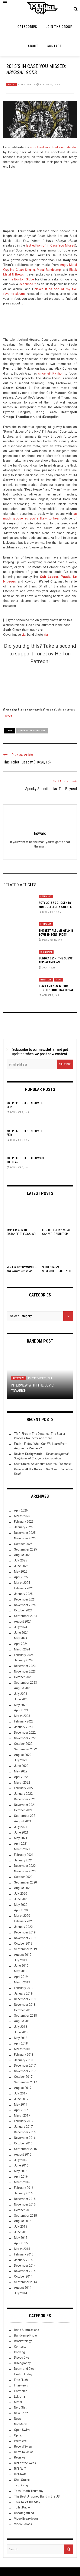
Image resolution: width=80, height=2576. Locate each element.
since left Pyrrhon (50, 373)
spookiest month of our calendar (53, 147)
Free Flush (21, 2380)
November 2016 (25, 2137)
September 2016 (25, 2149)
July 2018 (20, 2026)
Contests (20, 2346)
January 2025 (23, 1594)
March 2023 (22, 1716)
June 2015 (21, 2232)
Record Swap (23, 2446)
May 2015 (20, 2237)
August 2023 (22, 1688)
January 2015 (23, 2260)
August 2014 (22, 2287)
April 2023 (21, 1710)
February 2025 (23, 1588)
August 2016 (22, 2154)
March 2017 (22, 2115)
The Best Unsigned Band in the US (37, 2496)
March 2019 (22, 1982)
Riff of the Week (25, 2463)
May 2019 (20, 1971)
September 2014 (25, 2282)
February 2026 (23, 1521)
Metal (11, 84)
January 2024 (23, 1660)
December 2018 (25, 1999)
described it (27, 284)
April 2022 (21, 1777)
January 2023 (23, 1727)
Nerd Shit (20, 2407)
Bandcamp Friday (26, 2335)
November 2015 (25, 2204)
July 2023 (20, 1693)
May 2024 (20, 1638)
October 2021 (23, 1810)
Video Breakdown (26, 2518)
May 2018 (20, 2038)
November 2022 (25, 1738)
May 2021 (20, 1838)
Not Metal (20, 2424)
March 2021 (22, 1849)
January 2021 (23, 1860)
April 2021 (21, 1843)
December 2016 (25, 2132)
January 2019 (23, 1993)
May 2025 (20, 1571)
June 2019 (21, 1965)
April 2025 (21, 1577)
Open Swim (46, 952)
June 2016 (21, 2165)
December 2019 (25, 1932)
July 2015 (20, 2226)
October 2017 (23, 2076)
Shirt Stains (22, 2479)
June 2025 (21, 1566)
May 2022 (20, 1771)
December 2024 (25, 1599)
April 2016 (21, 2176)
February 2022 (23, 1788)
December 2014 (25, 2265)
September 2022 (25, 1749)
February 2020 (23, 1921)
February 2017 (23, 2121)
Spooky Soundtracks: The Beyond (51, 788)
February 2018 (23, 2054)
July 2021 (20, 1827)
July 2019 (20, 1960)
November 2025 (25, 1538)
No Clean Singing (22, 270)
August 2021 (22, 1821)
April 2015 (21, 2243)
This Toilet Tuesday (27, 2502)
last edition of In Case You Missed (50, 245)
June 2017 (21, 2099)
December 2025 (25, 1532)
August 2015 (22, 2221)
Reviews (19, 2457)
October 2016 (23, 2143)
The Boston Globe (21, 279)
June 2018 (21, 2032)
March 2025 (22, 1582)
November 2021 (25, 1805)
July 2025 (20, 1560)
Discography (22, 2363)
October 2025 (23, 1544)
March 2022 (22, 1782)
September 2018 (25, 2015)
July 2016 (20, 2160)
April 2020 (21, 1910)
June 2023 (21, 1699)
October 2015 (23, 2210)
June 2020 (21, 1899)
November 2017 (25, 2071)
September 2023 (25, 1682)
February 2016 (23, 2187)
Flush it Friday (23, 2374)
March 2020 (22, 1915)
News (58, 979)
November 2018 (25, 2004)
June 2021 (21, 1832)
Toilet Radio (22, 2507)
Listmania (45, 896)
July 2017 (20, 2093)
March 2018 (22, 2049)
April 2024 (21, 1644)
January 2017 (23, 2126)
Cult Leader (49, 577)
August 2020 (22, 1888)
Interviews (18, 1378)
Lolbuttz (19, 2396)
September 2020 (25, 1882)
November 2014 (25, 2271)
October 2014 (23, 2276)
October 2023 (23, 1677)
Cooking (19, 2352)
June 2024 (21, 1632)
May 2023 (20, 1705)
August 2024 (22, 1621)
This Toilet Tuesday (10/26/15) (27, 762)
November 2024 (25, 1605)
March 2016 (22, 2182)
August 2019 (22, 1954)
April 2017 (21, 2110)
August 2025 (22, 1555)
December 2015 (25, 2199)
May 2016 (20, 2171)
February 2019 (23, 1988)
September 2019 (25, 1949)
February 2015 (23, 2254)
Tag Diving (21, 2485)
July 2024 (20, 1627)
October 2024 (23, 1610)
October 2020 (23, 1877)
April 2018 (21, 2043)
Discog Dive (21, 2357)
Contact (54, 46)
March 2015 (22, 2249)
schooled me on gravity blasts (37, 620)
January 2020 (23, 1927)
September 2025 (25, 1549)
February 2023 (23, 1721)
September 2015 (25, 2215)
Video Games (23, 2524)
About (33, 46)
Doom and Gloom (25, 2368)
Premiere (20, 2441)
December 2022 (25, 1732)
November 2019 (25, 1938)
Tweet (7, 716)
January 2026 (23, 1527)
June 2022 (21, 1766)
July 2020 (20, 1893)
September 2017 (25, 2082)
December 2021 (25, 1799)
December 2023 (25, 1666)
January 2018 (23, 2060)
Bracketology (23, 2341)
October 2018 (23, 2010)
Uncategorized (24, 2513)
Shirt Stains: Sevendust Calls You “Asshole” (56, 1271)
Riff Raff (20, 2468)
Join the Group (59, 27)
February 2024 (23, 1655)
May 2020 (20, 1904)
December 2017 (25, 2065)
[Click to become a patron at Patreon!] (40, 685)
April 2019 (21, 1976)
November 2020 (25, 1871)
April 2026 (21, 1510)
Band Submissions (26, 2330)
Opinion (19, 2435)
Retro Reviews (23, 2452)
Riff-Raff (20, 2474)
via (24, 635)
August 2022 (22, 1755)
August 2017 (22, 2088)
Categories (27, 27)
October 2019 (23, 1943)
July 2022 (20, 1760)
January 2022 (23, 1793)
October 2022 (23, 1743)
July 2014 (20, 2293)
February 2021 (23, 1854)
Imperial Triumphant (31, 730)
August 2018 (22, 2021)
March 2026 (22, 1516)
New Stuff (45, 979)
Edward (28, 84)
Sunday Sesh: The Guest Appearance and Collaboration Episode (56, 962)
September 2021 (25, 1815)
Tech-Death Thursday (28, 2491)
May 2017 (20, 2104)
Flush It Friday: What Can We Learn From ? (56, 1233)
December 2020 (25, 1865)
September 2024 (25, 1616)
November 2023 (25, 1671)
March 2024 (22, 1649)
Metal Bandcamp (49, 270)
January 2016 (23, 2193)
